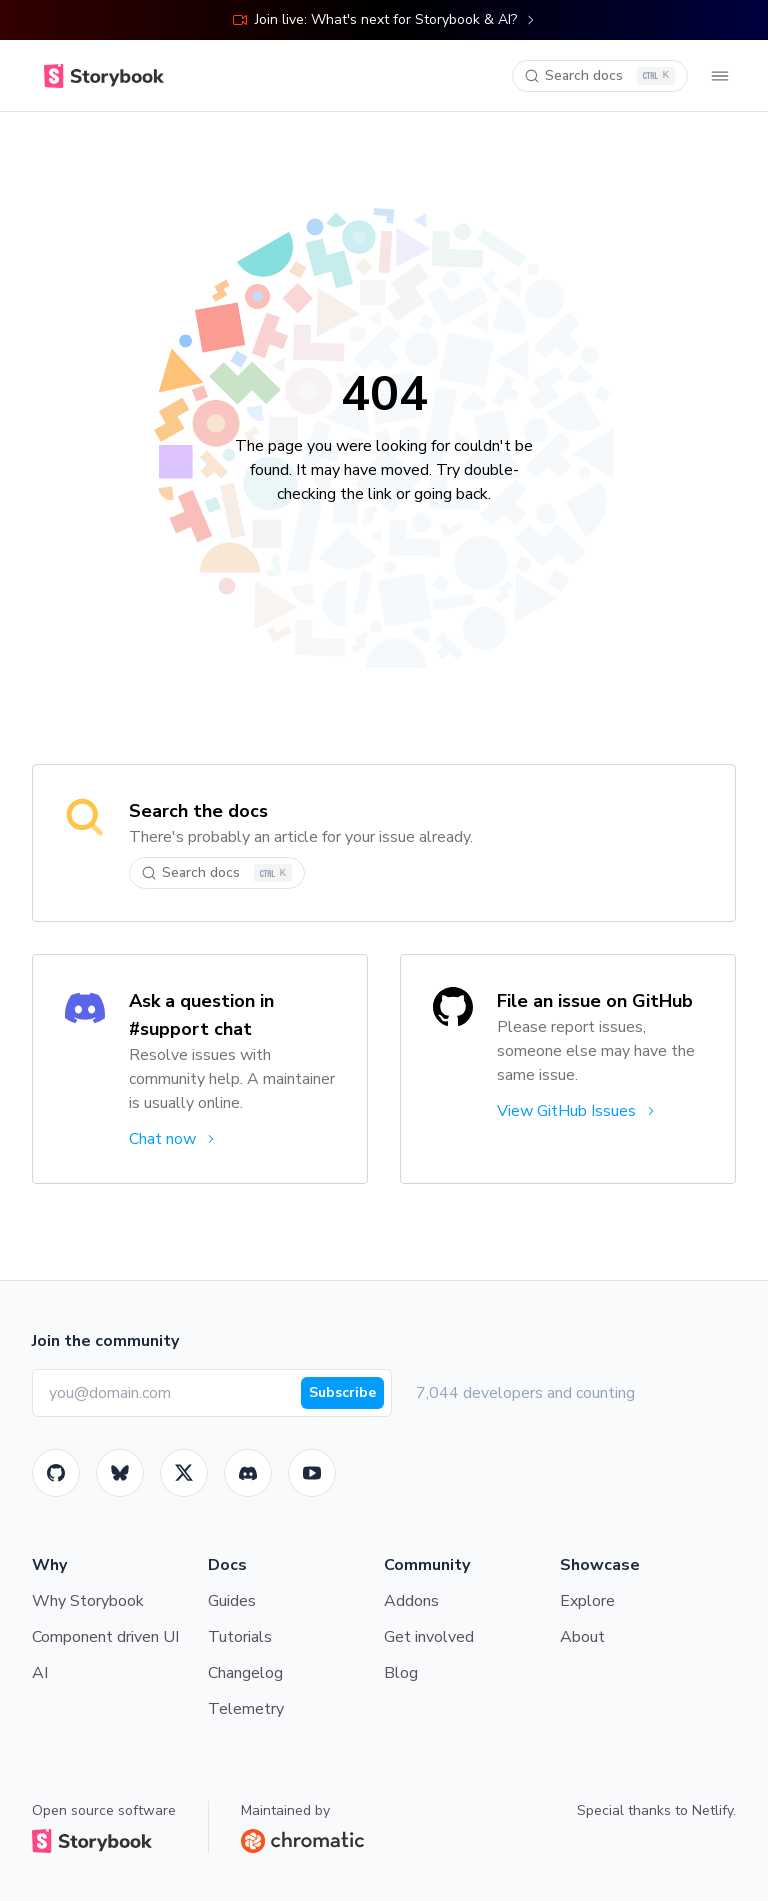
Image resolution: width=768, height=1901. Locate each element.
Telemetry (246, 1709)
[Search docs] (600, 76)
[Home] (104, 76)
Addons (411, 1601)
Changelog (245, 1673)
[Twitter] (184, 1473)
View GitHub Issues (577, 1111)
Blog (401, 1673)
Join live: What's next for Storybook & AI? (384, 19)
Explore (587, 1601)
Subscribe (342, 1392)
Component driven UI (105, 1637)
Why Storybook (88, 1601)
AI (40, 1673)
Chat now (173, 1139)
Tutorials (240, 1637)
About (582, 1637)
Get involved (429, 1637)
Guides (232, 1601)
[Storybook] (248, 1473)
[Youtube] (312, 1473)
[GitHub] (56, 1473)
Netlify (712, 1810)
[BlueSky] (120, 1473)
